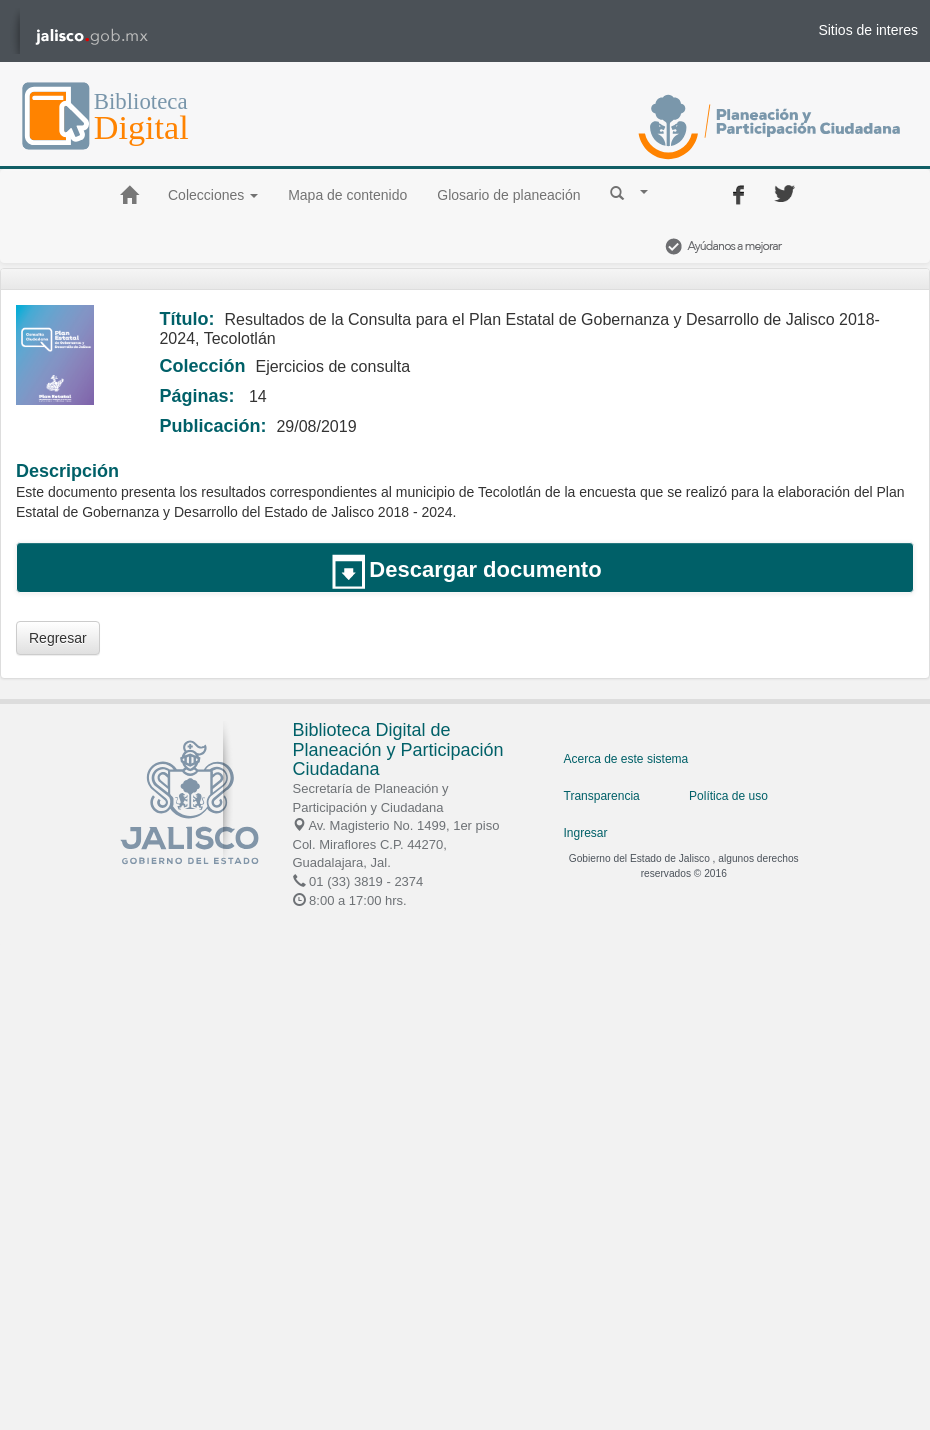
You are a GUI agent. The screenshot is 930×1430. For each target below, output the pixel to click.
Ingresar (586, 833)
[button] (629, 192)
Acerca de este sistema (626, 759)
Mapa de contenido (347, 195)
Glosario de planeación (508, 195)
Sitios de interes (868, 30)
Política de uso (728, 796)
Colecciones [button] (213, 195)
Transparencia (602, 796)
